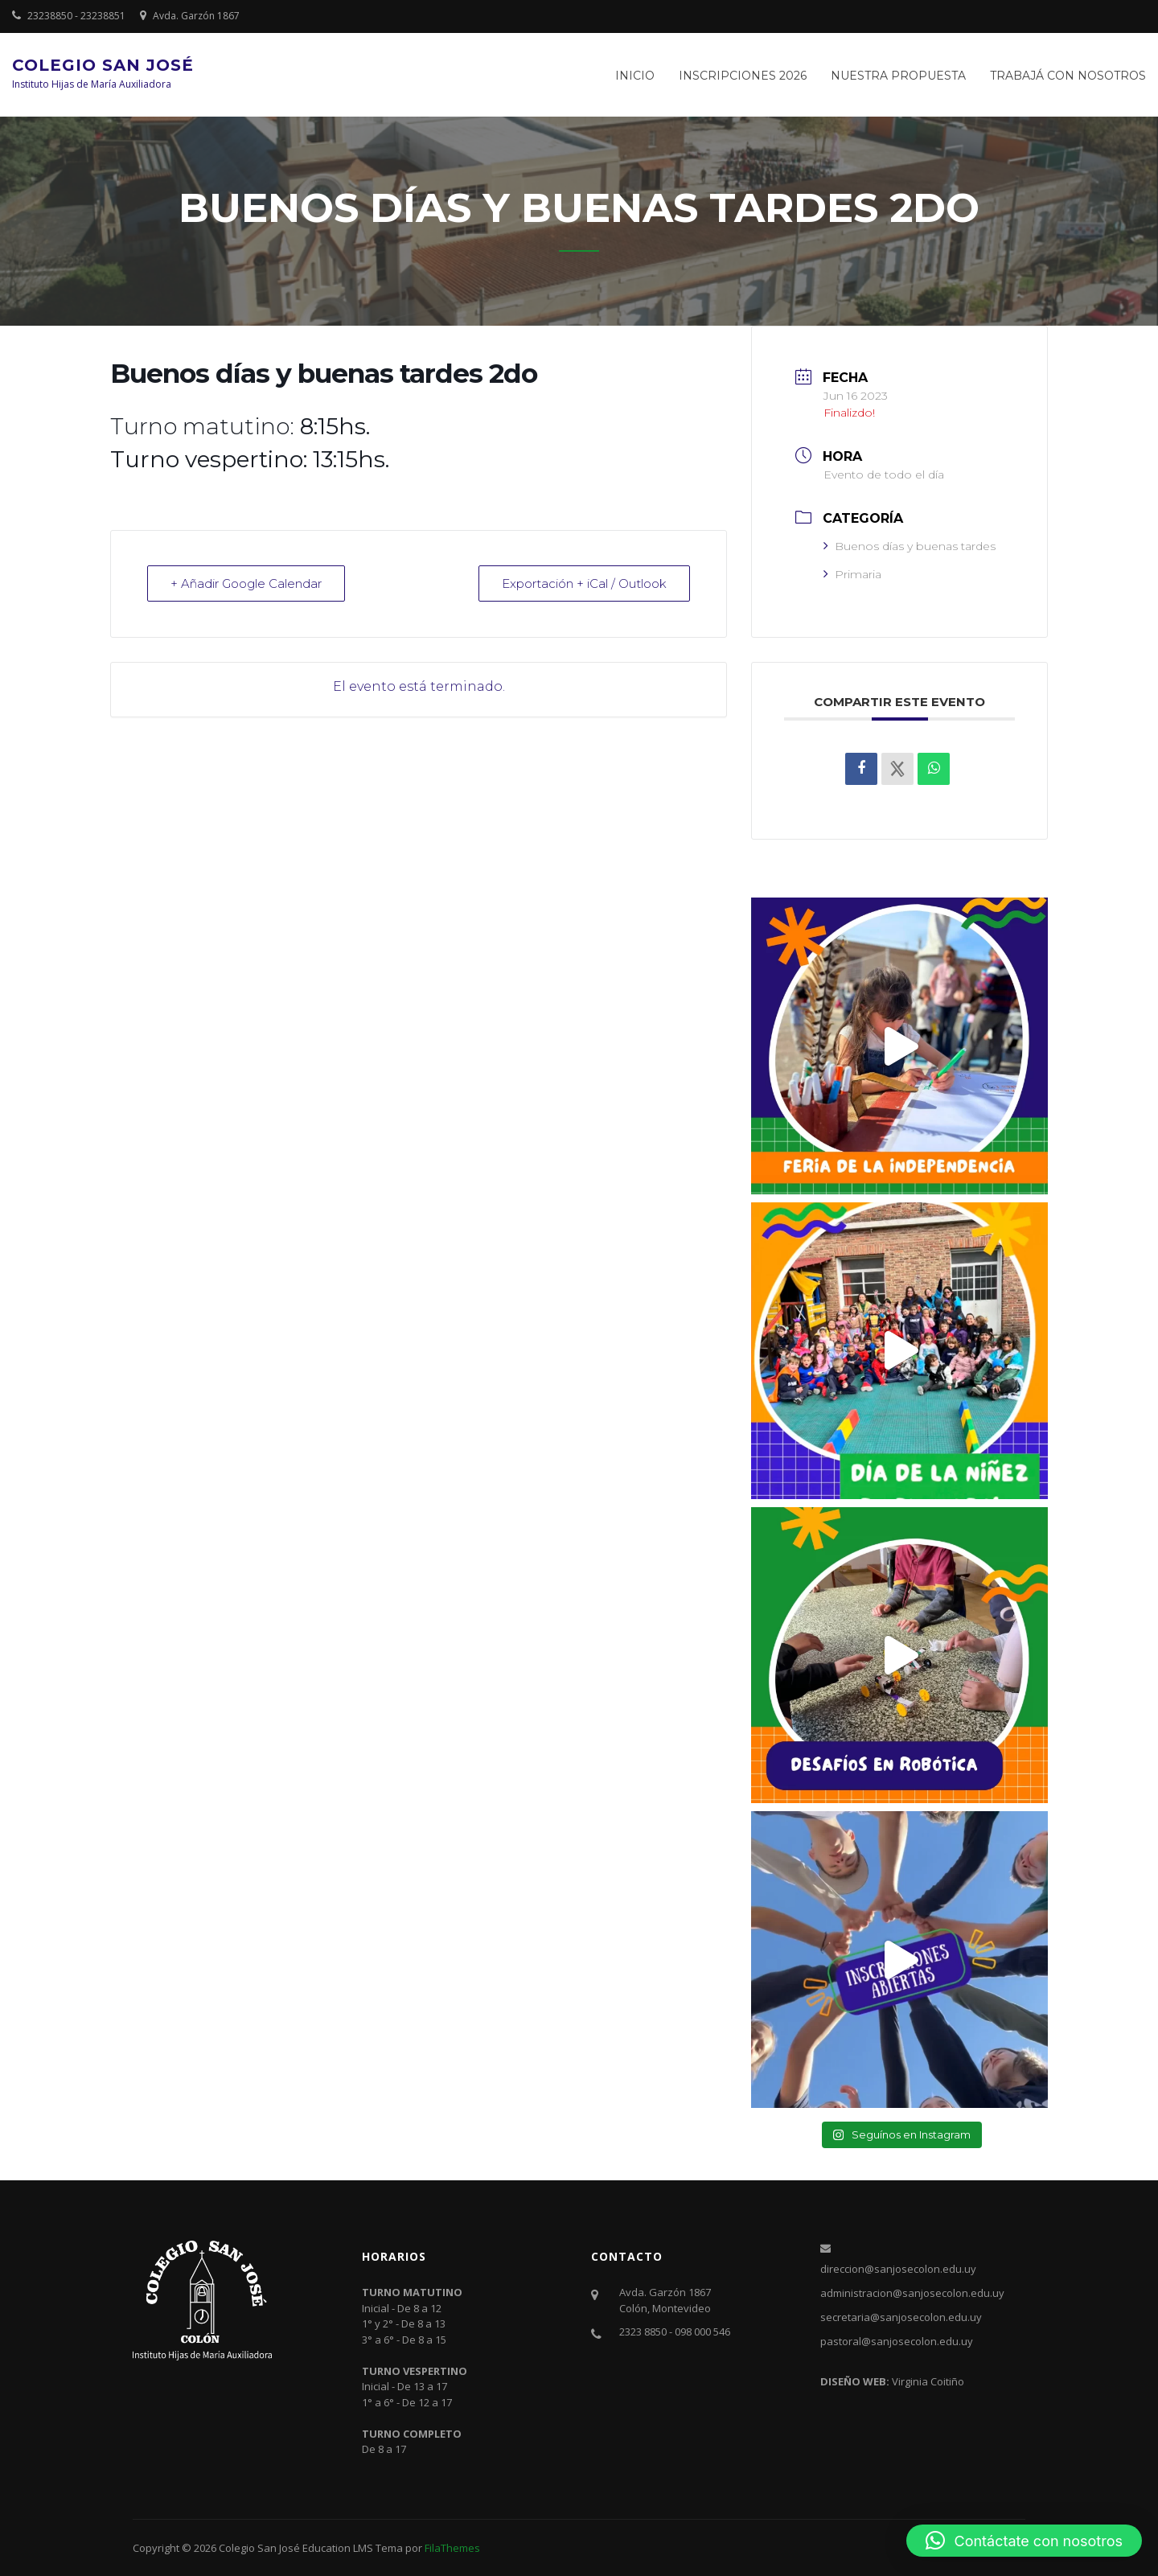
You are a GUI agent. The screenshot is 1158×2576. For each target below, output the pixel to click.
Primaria (852, 574)
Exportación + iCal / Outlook (584, 583)
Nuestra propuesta (898, 75)
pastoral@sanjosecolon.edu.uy (896, 2341)
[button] (1024, 2541)
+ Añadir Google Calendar (246, 583)
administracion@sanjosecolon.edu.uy (912, 2293)
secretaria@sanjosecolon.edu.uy (901, 2317)
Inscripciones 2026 (743, 75)
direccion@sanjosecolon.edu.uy (898, 2269)
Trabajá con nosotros (1068, 75)
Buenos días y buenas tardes (909, 546)
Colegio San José (103, 65)
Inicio (635, 75)
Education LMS (337, 2548)
